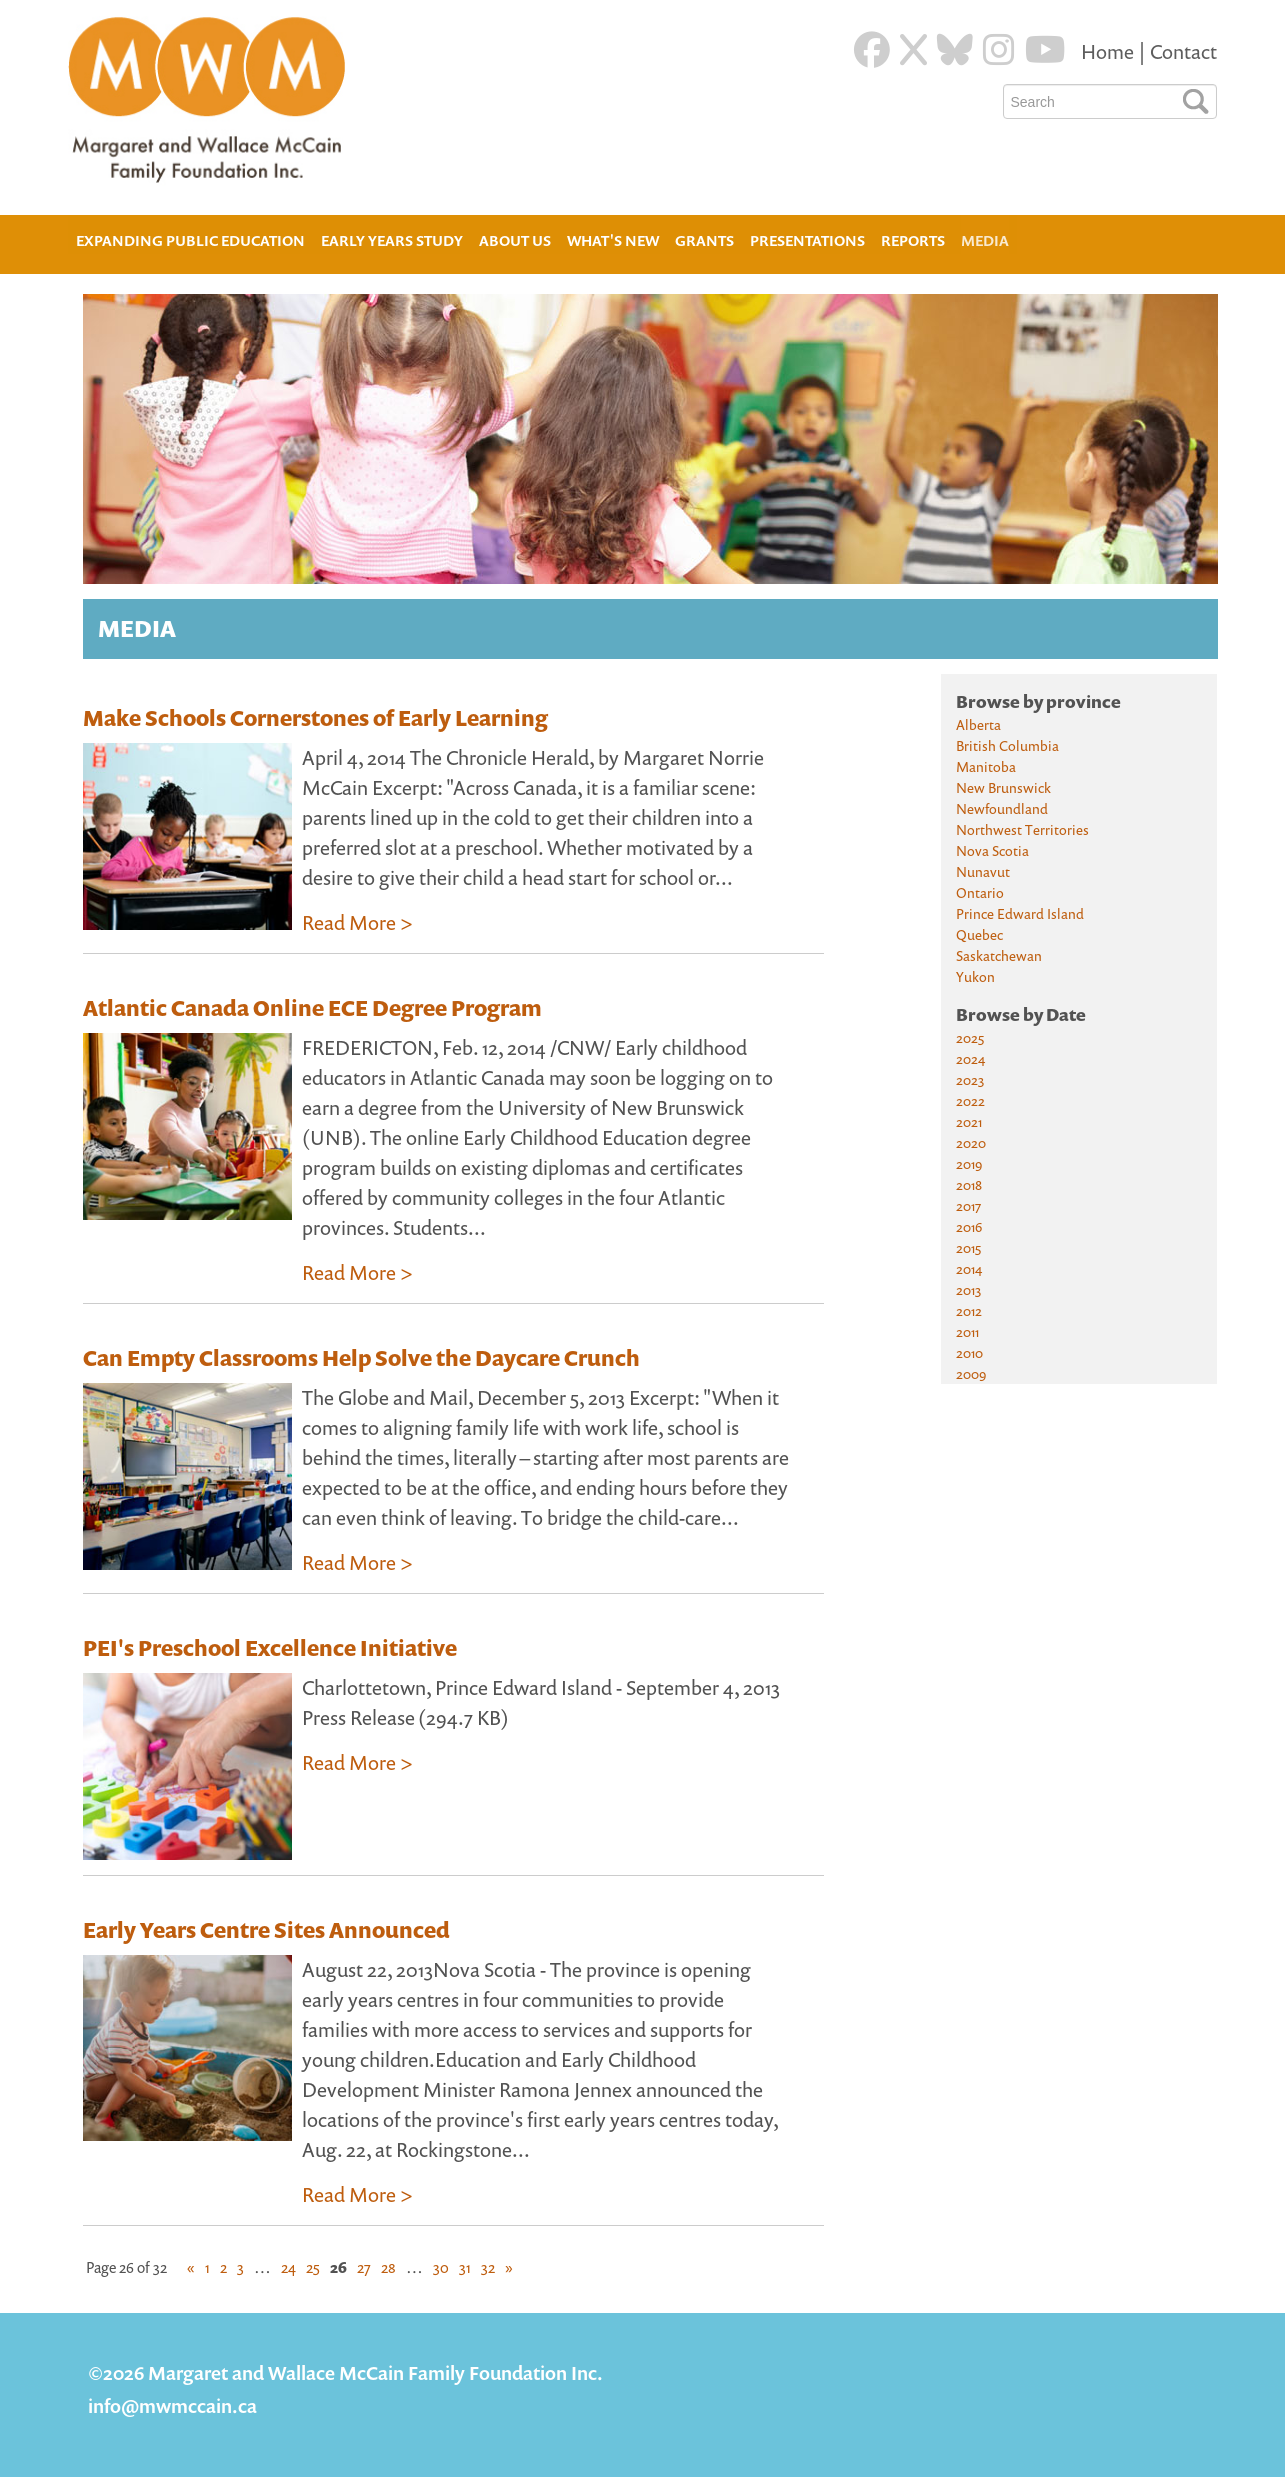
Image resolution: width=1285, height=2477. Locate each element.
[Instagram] (999, 50)
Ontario (980, 892)
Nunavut (983, 871)
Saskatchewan (999, 955)
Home (1109, 51)
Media (985, 240)
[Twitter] (913, 50)
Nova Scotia (992, 850)
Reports (913, 240)
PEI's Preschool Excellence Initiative (270, 1648)
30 (441, 2267)
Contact (1183, 51)
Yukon (975, 976)
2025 (970, 1037)
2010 (969, 1352)
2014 (969, 1268)
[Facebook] (872, 50)
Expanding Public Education (190, 238)
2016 (969, 1226)
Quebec (979, 934)
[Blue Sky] (955, 50)
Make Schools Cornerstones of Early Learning (315, 718)
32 (488, 2267)
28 (388, 2267)
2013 (968, 1289)
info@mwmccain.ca (172, 2405)
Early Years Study (392, 240)
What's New (613, 240)
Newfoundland (1002, 808)
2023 (970, 1079)
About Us (515, 238)
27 (364, 2267)
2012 (969, 1310)
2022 (970, 1100)
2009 (971, 1373)
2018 (969, 1184)
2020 (971, 1142)
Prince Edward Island (1020, 913)
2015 (968, 1247)
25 (313, 2267)
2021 (969, 1121)
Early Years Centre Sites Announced (266, 1930)
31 (465, 2267)
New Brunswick (1003, 787)
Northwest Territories (1022, 829)
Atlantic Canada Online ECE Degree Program (312, 1008)
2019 (969, 1163)
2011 (967, 1331)
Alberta (978, 724)
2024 (970, 1058)
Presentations (807, 240)
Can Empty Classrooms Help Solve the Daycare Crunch (361, 1358)
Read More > (357, 922)
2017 (968, 1205)
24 (288, 2267)
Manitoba (986, 766)
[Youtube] (1045, 50)
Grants (704, 240)
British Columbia (1007, 745)
